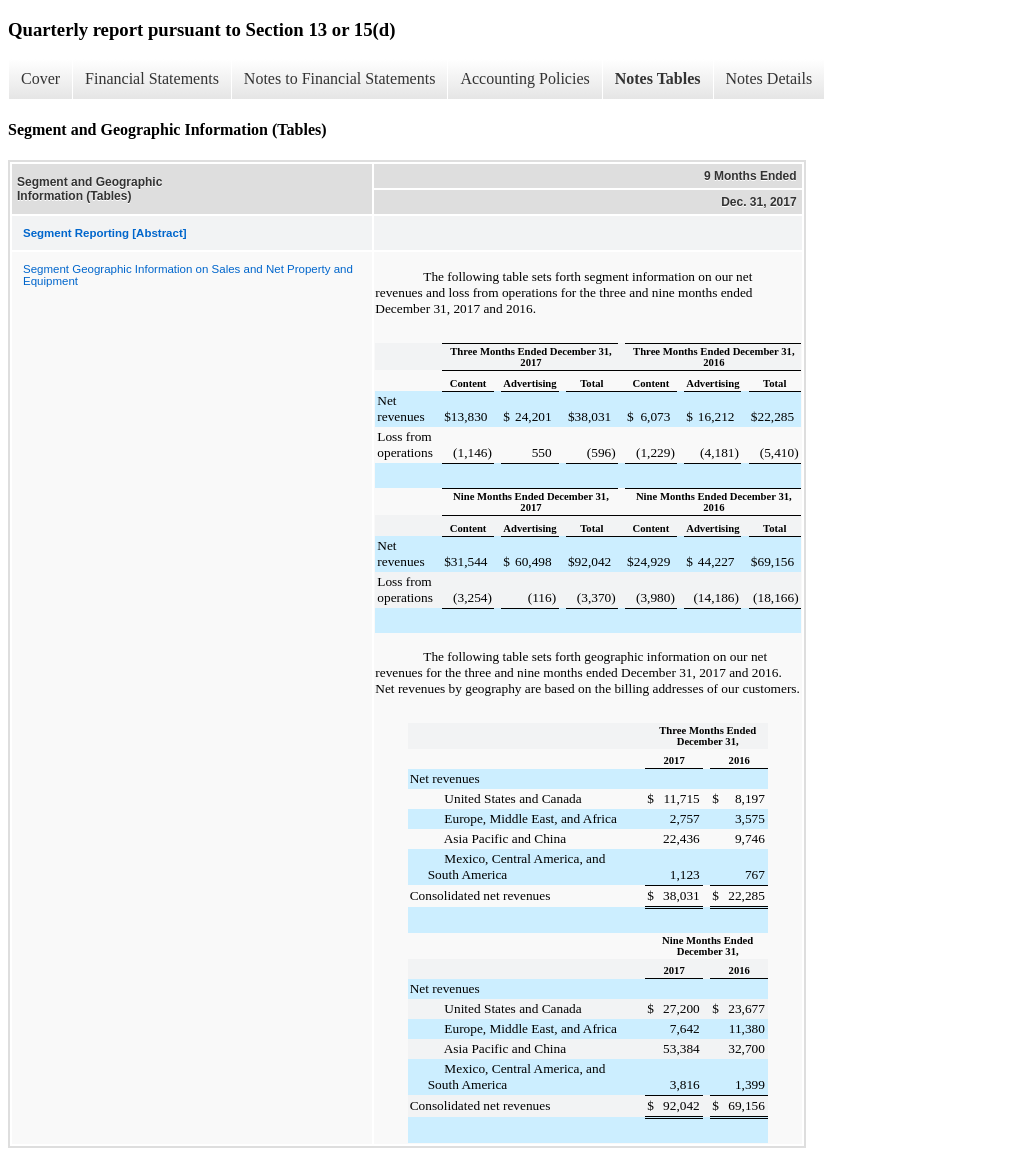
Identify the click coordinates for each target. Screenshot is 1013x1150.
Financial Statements (152, 78)
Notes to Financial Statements (340, 78)
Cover (40, 78)
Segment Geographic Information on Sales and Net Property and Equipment (188, 275)
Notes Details (769, 78)
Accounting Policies (524, 78)
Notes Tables (658, 78)
